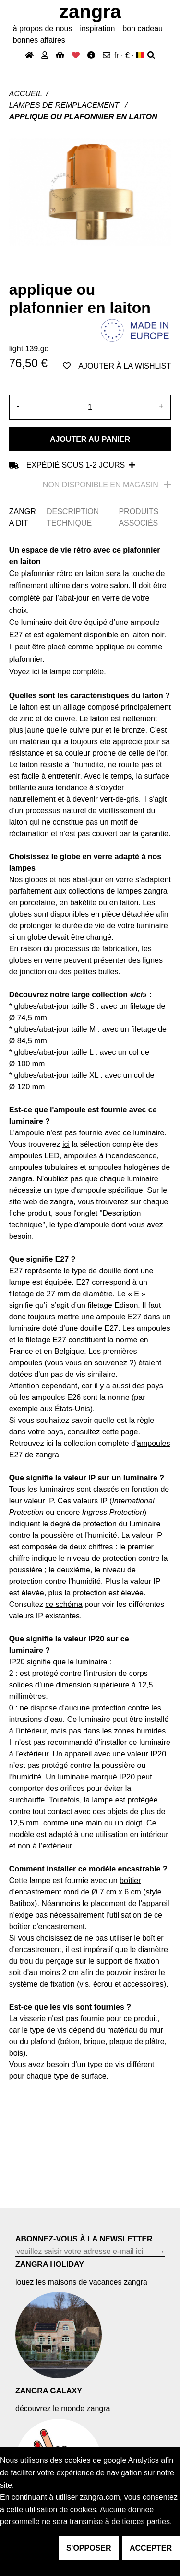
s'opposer (88, 2548)
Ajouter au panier (90, 439)
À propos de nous (42, 28)
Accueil (25, 94)
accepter (151, 2548)
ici (66, 1144)
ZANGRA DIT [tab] (22, 517)
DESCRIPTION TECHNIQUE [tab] (73, 517)
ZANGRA (90, 11)
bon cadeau (142, 28)
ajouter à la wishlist (117, 366)
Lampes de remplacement (65, 105)
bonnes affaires (39, 40)
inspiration (97, 28)
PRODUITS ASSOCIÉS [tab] (138, 517)
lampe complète (76, 672)
